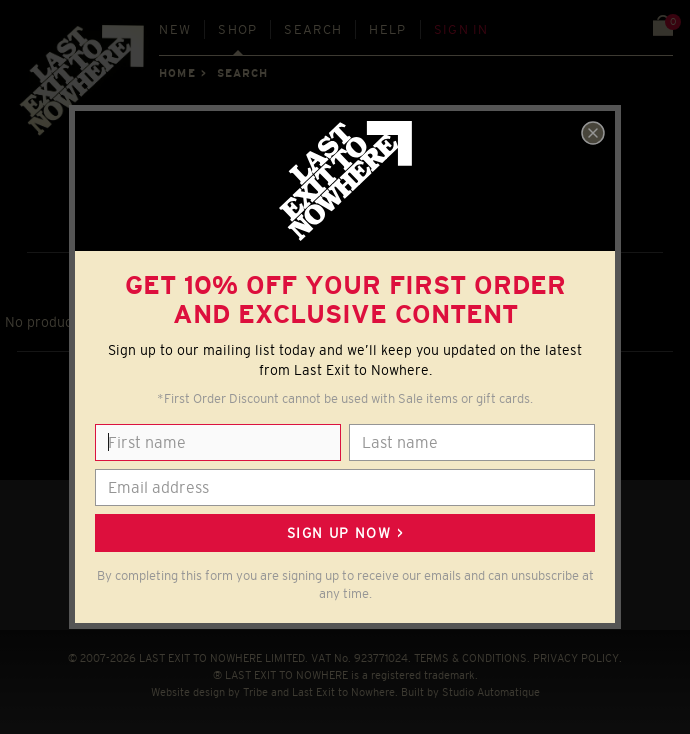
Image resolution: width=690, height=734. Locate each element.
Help (387, 29)
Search (313, 29)
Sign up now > (345, 533)
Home (177, 73)
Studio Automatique (491, 692)
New (175, 29)
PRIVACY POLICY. (577, 658)
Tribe (255, 692)
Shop (237, 29)
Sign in (461, 29)
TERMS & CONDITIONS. (472, 658)
